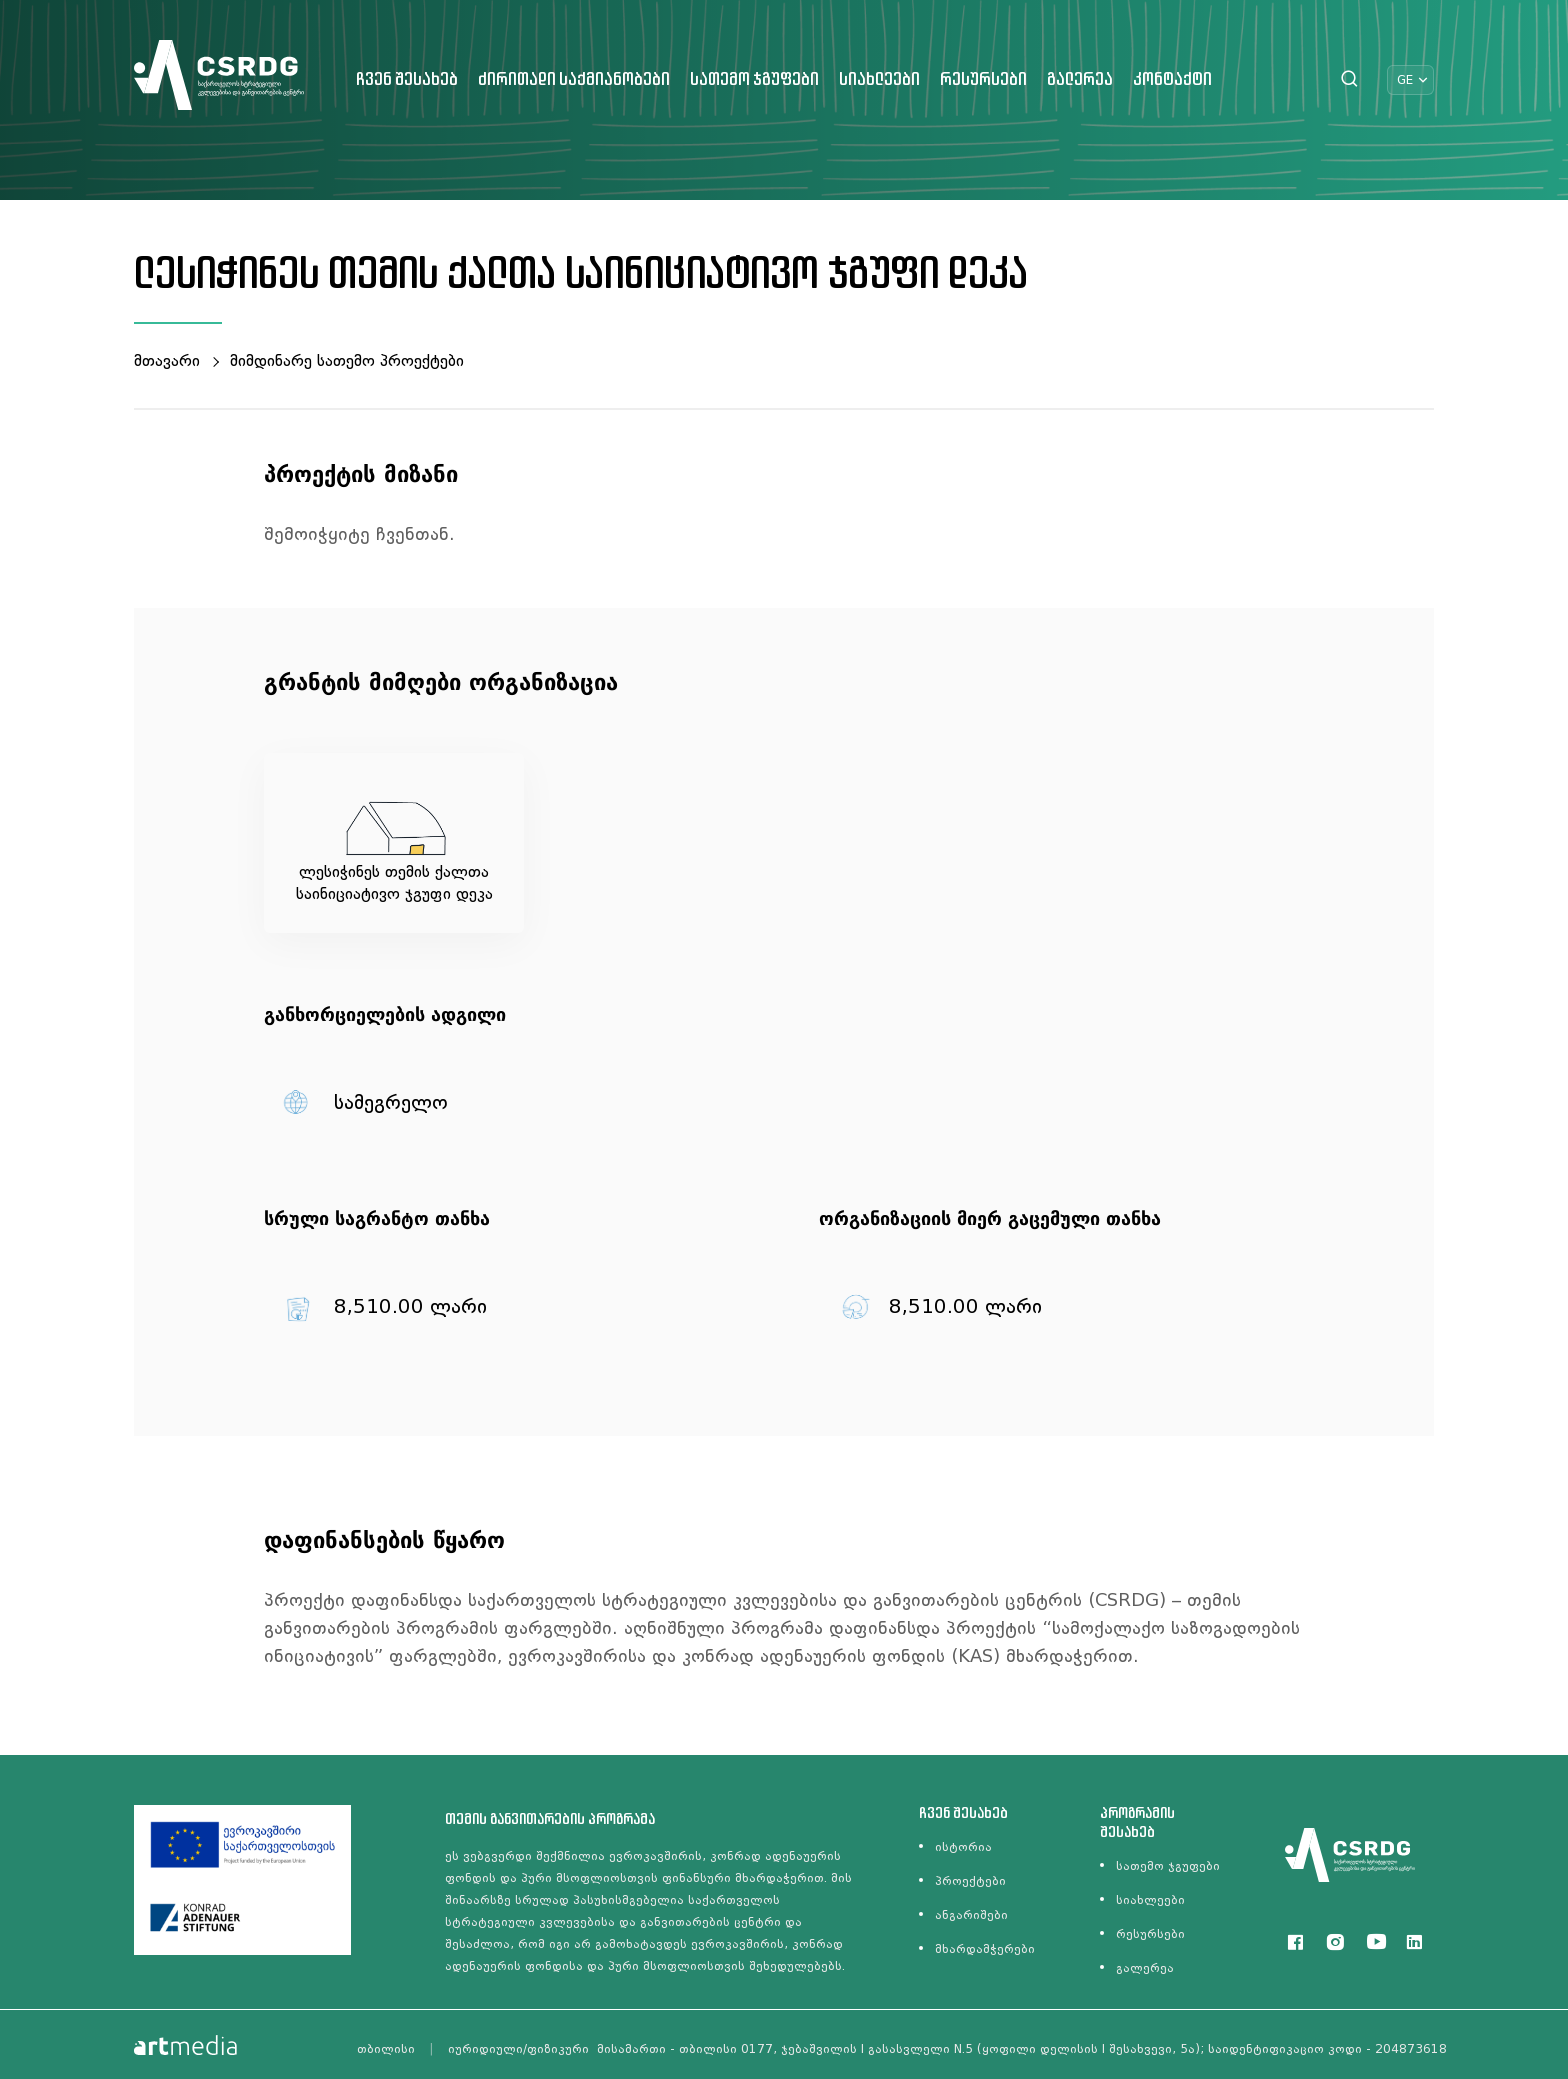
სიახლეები (879, 80)
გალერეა (1080, 80)
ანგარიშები (971, 1915)
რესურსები (983, 80)
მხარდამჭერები (985, 1949)
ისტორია (963, 1847)
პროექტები (970, 1881)
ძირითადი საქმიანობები (574, 80)
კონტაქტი (1172, 80)
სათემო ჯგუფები (754, 80)
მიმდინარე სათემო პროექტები (347, 360)
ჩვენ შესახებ (407, 80)
